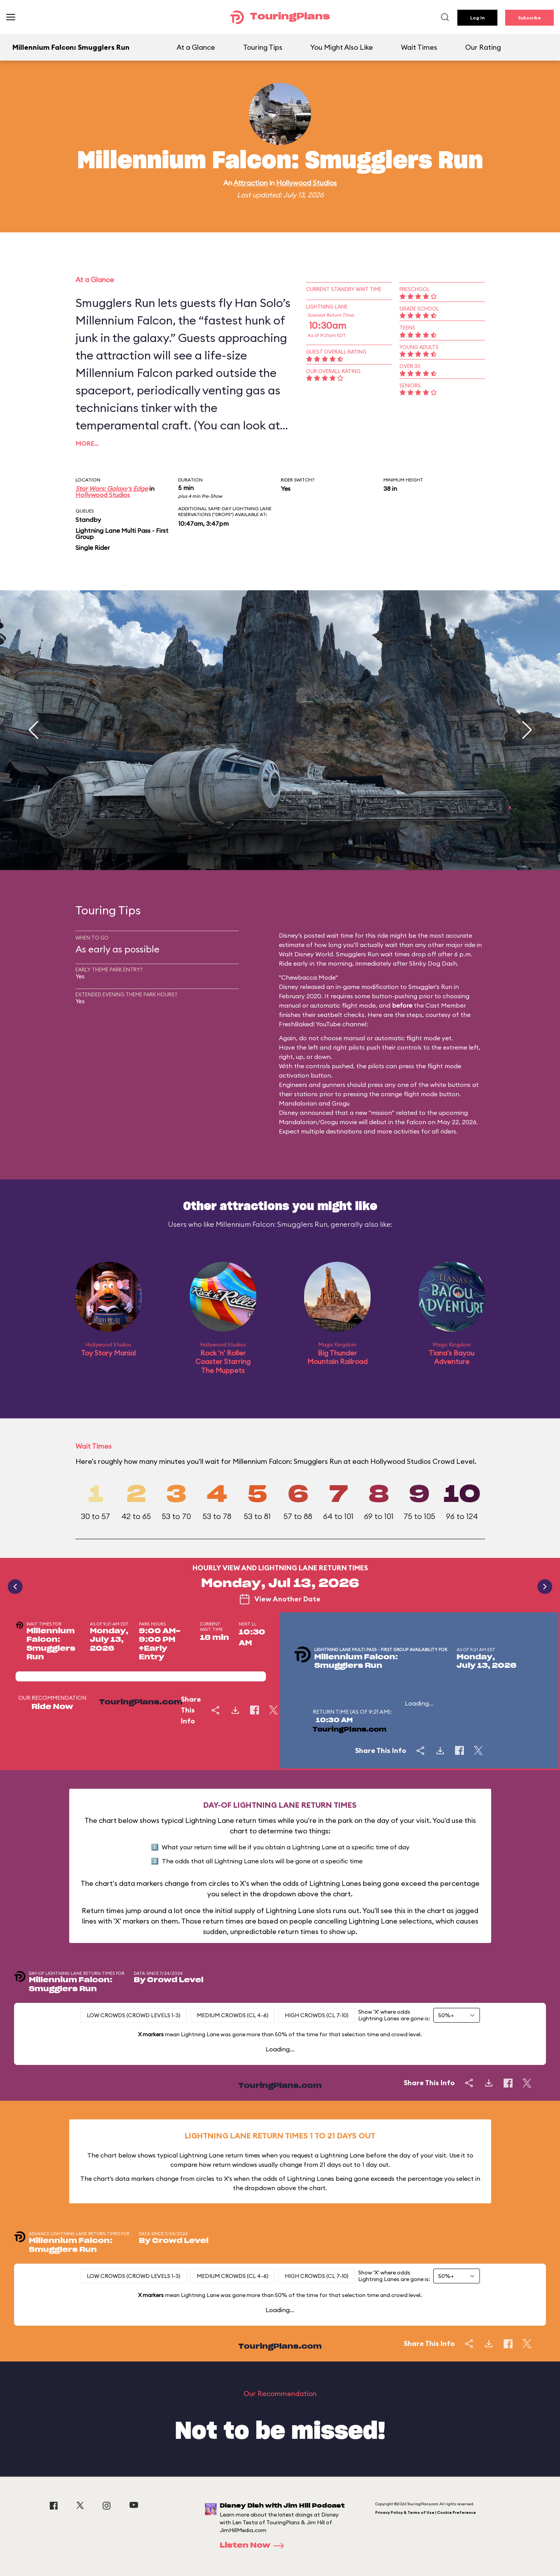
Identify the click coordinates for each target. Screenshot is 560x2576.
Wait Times (419, 47)
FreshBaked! (297, 1024)
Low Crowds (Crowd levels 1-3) (133, 2015)
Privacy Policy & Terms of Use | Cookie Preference (425, 2512)
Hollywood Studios (306, 182)
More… (87, 443)
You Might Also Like (341, 47)
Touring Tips (262, 47)
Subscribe (529, 18)
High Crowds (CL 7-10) (316, 2015)
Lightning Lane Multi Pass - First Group (121, 534)
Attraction (250, 182)
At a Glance (196, 47)
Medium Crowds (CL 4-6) (232, 2015)
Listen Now (254, 2545)
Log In (477, 18)
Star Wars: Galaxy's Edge (111, 488)
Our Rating (483, 47)
